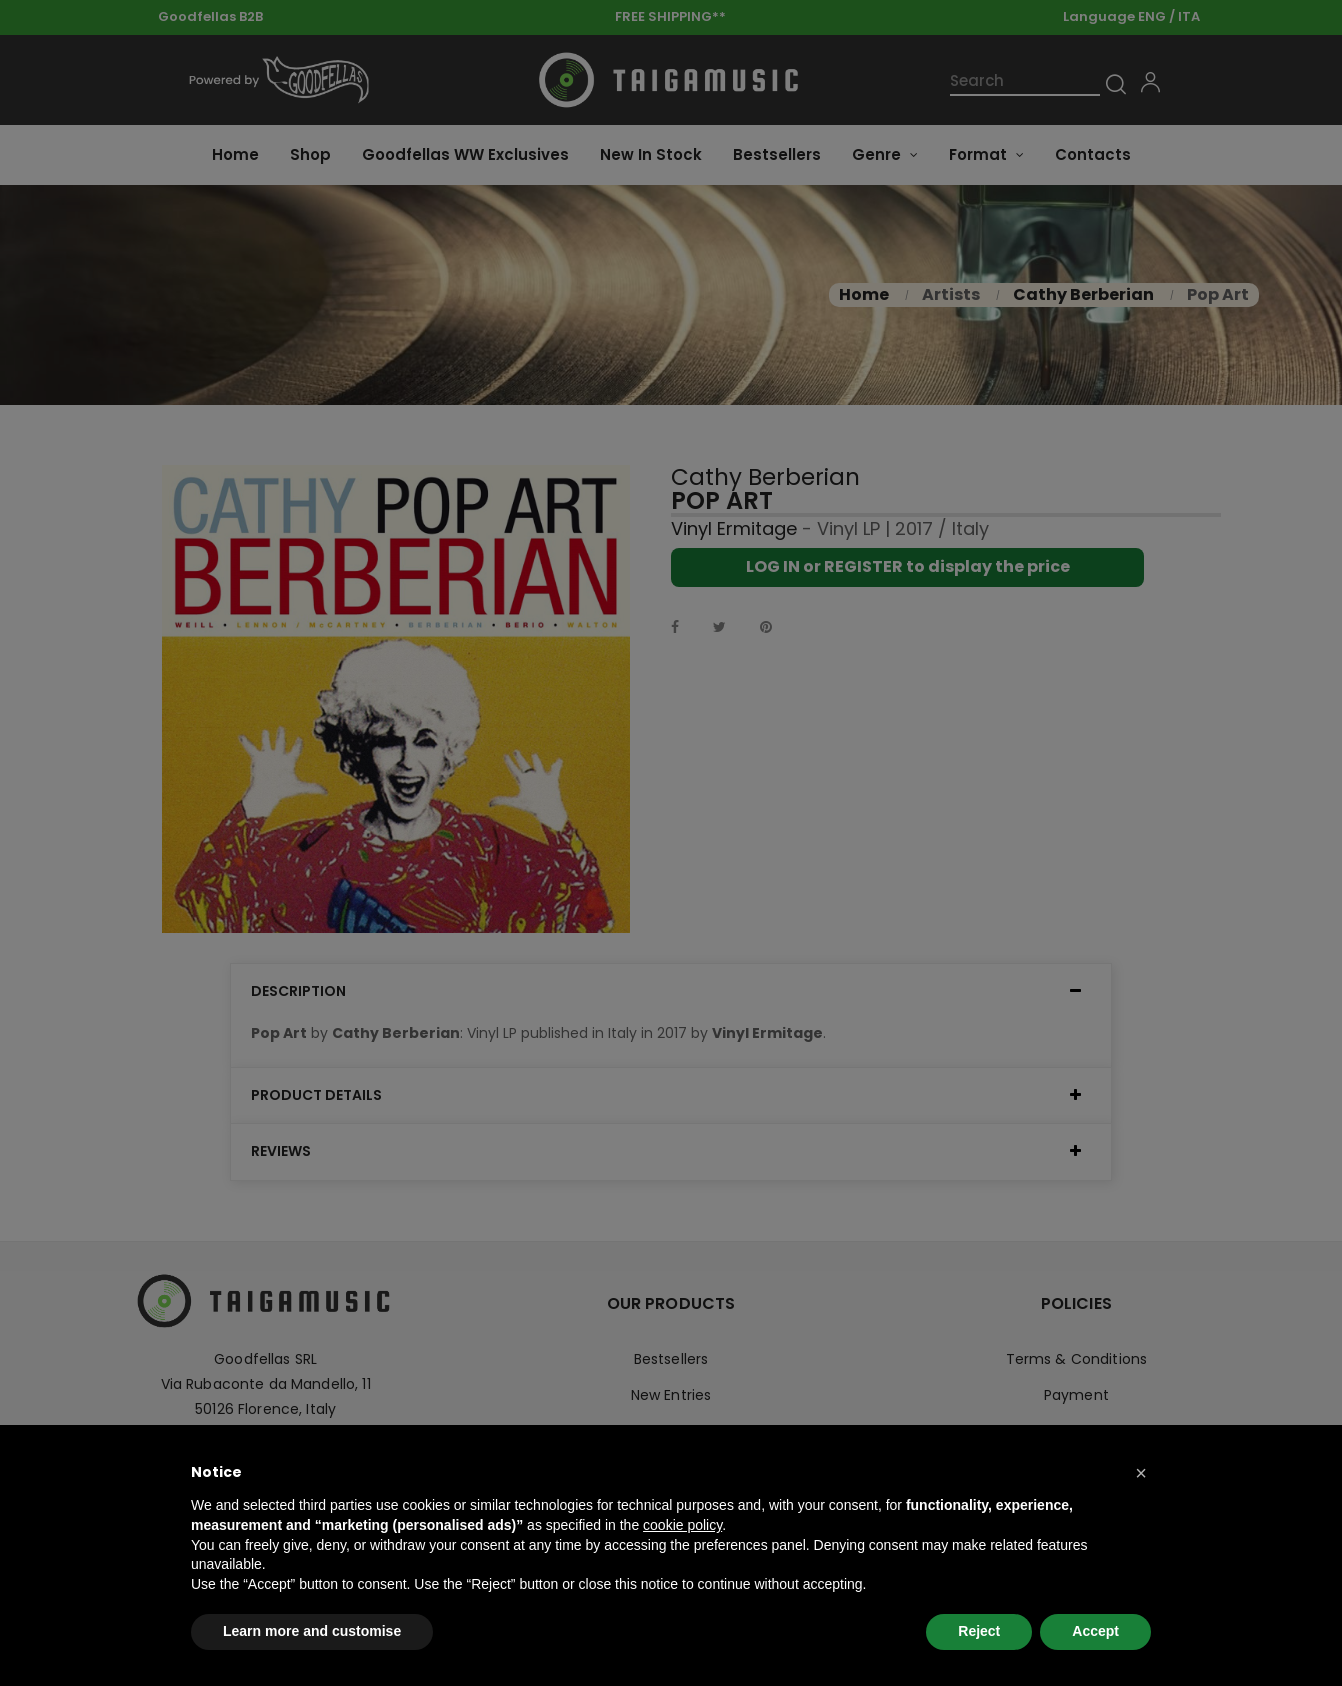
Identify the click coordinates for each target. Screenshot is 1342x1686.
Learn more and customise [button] (312, 1631)
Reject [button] (979, 1631)
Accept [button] (1095, 1631)
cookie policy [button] (682, 1525)
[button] (1141, 1473)
